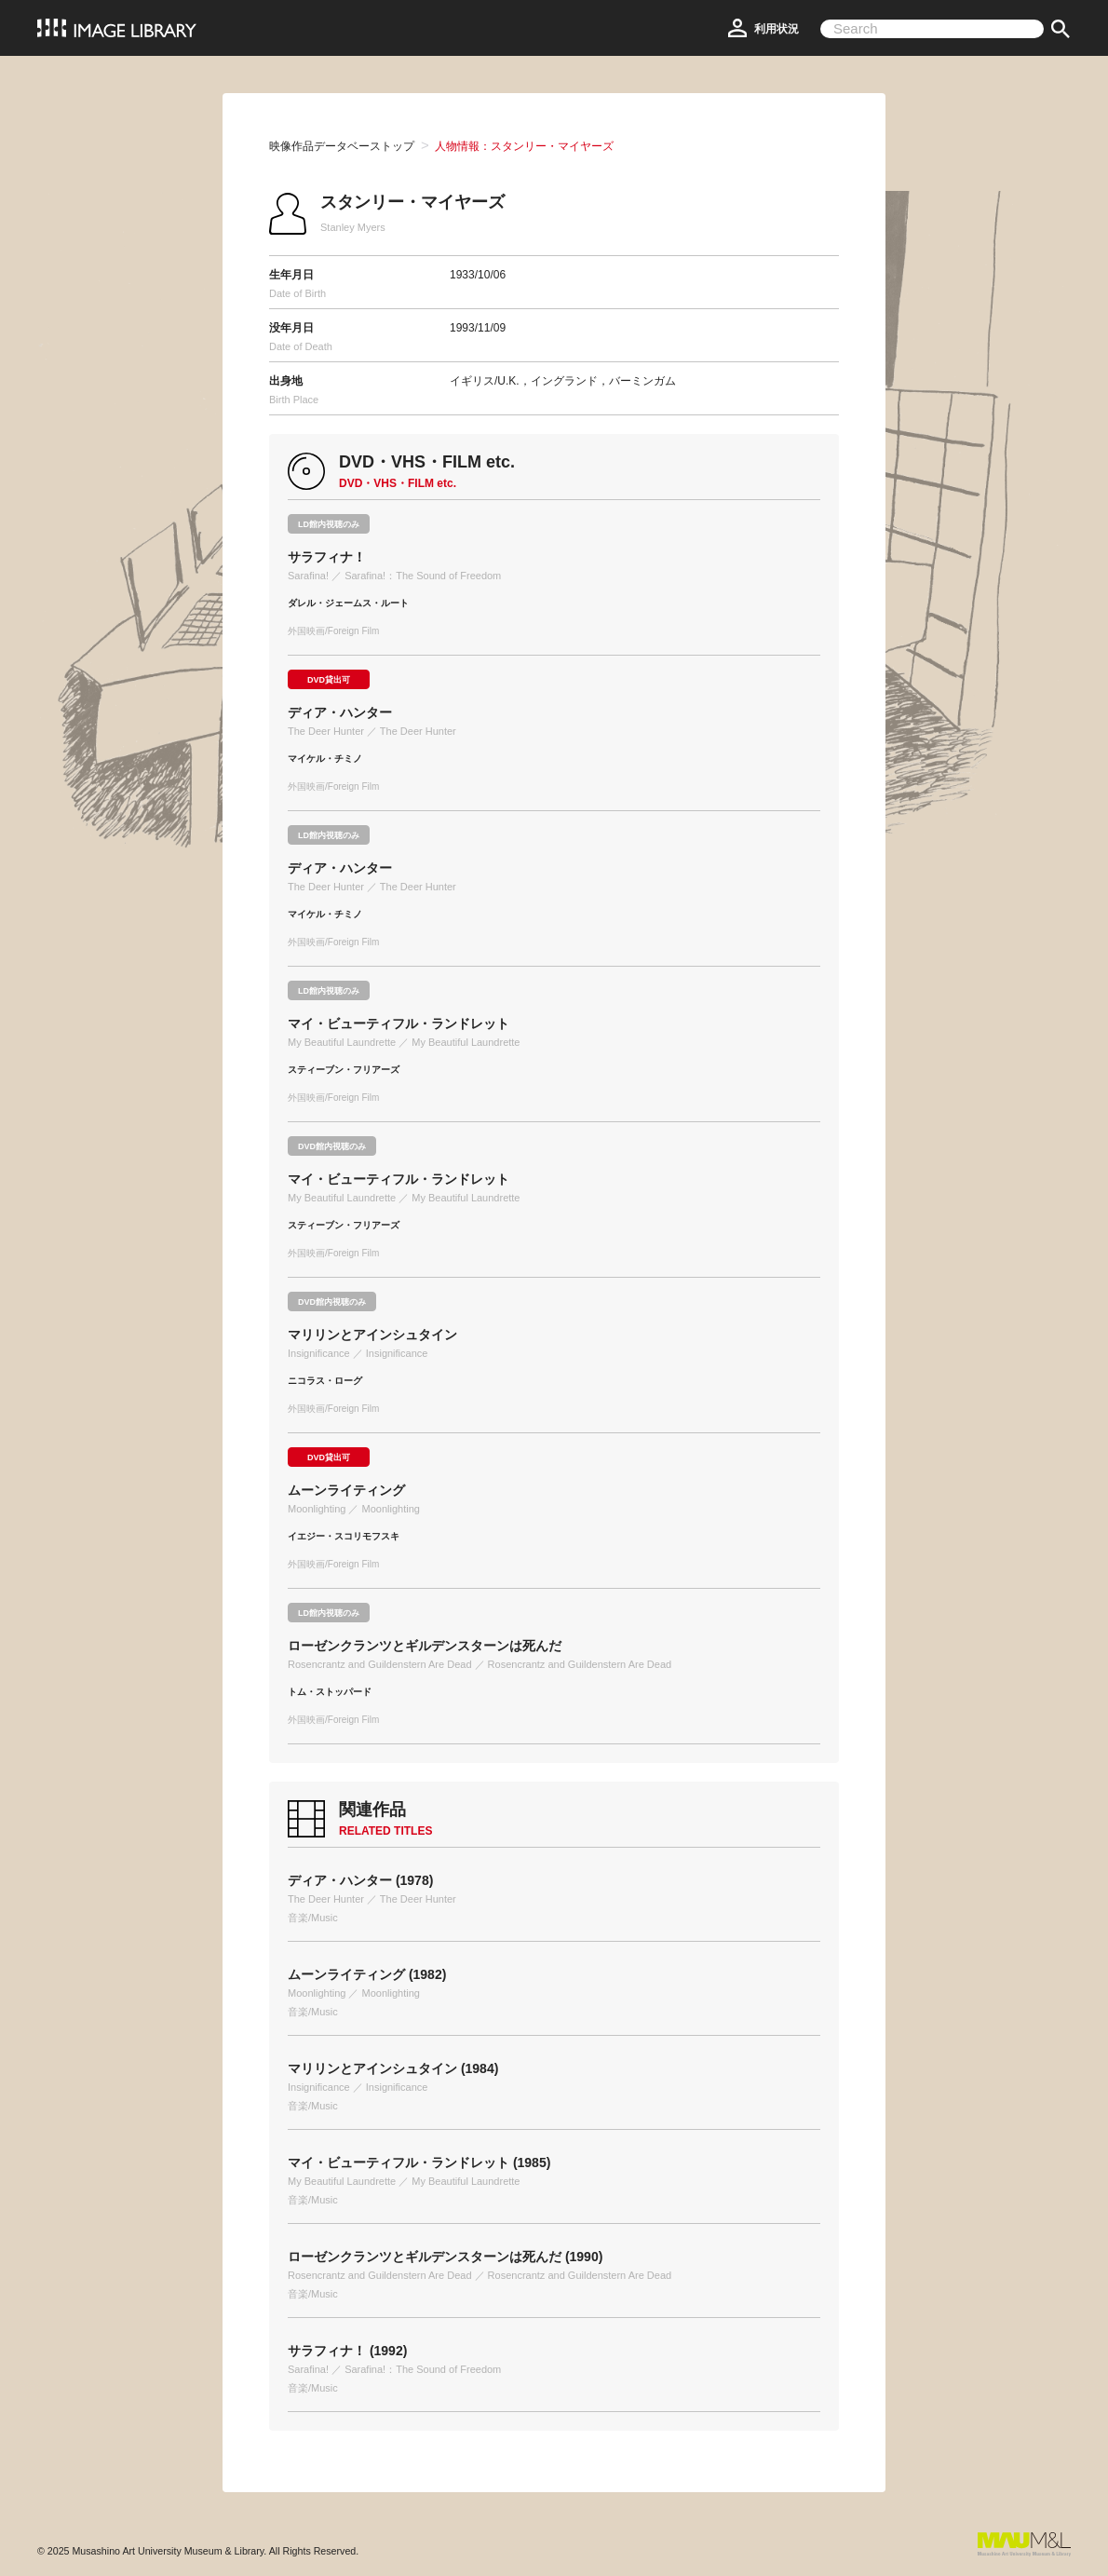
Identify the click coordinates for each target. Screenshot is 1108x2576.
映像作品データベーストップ (341, 146)
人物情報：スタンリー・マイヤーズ (524, 146)
